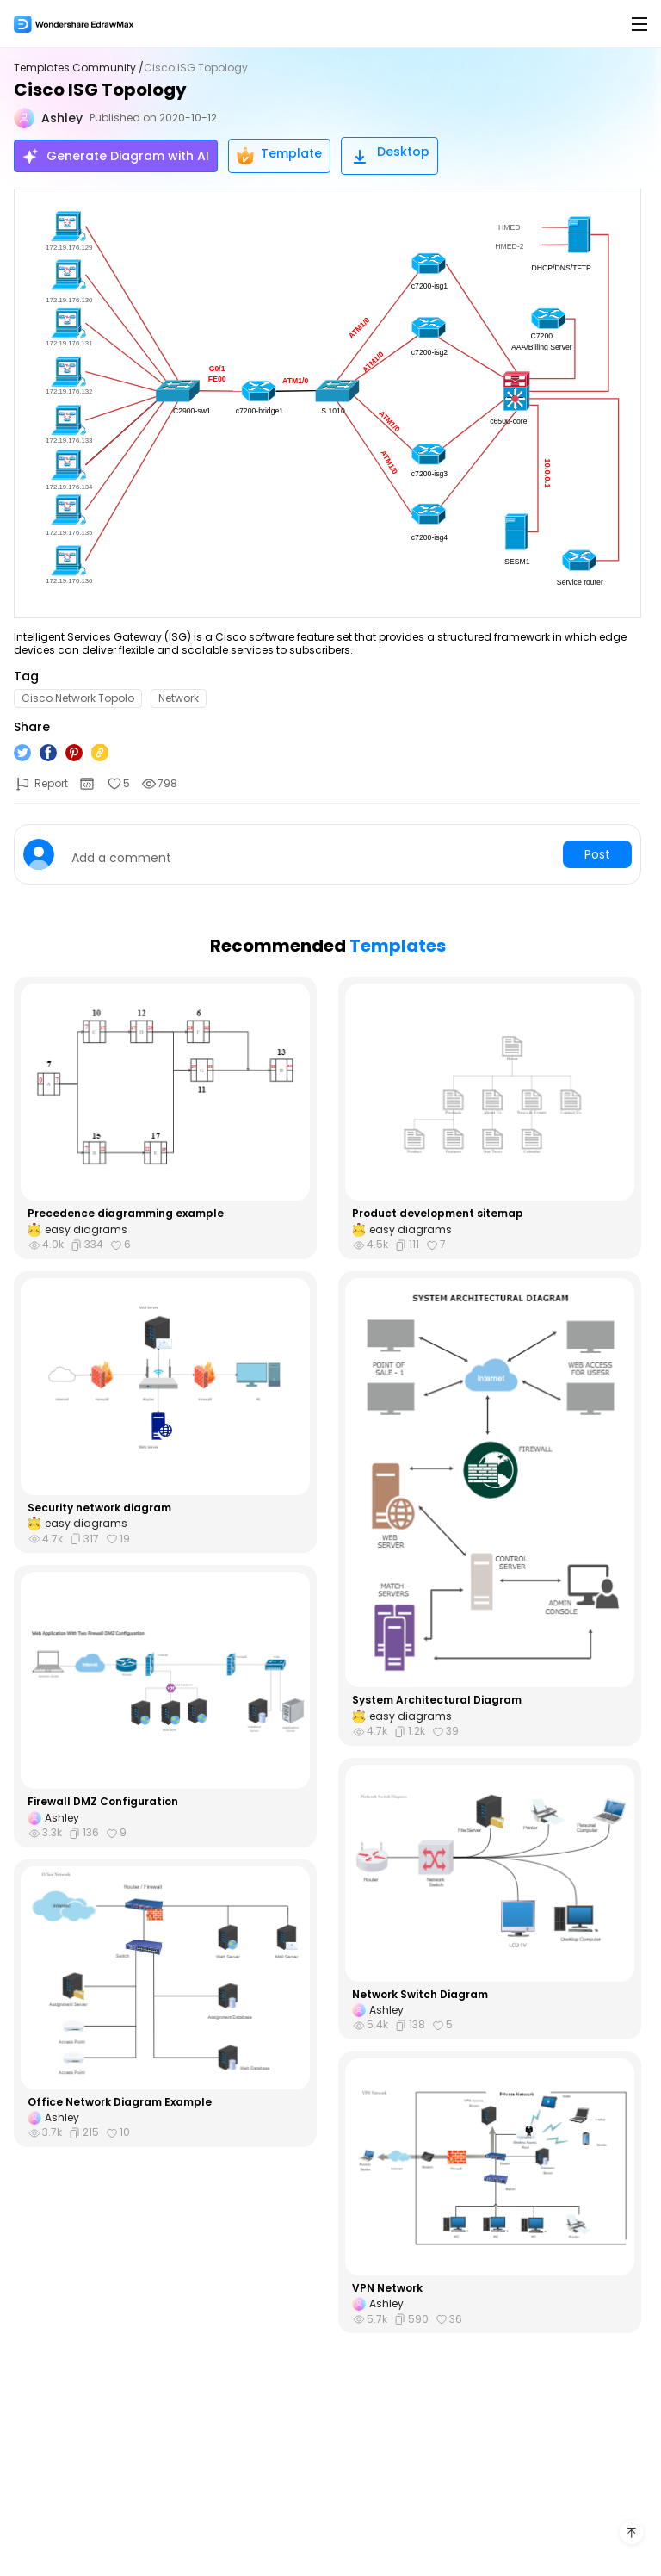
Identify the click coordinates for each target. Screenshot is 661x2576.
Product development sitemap (437, 1213)
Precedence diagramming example (126, 1213)
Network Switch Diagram (420, 1995)
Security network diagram (99, 1508)
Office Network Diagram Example (120, 2102)
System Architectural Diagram (437, 1700)
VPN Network (387, 2288)
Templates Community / (79, 68)
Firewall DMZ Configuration (103, 1802)
